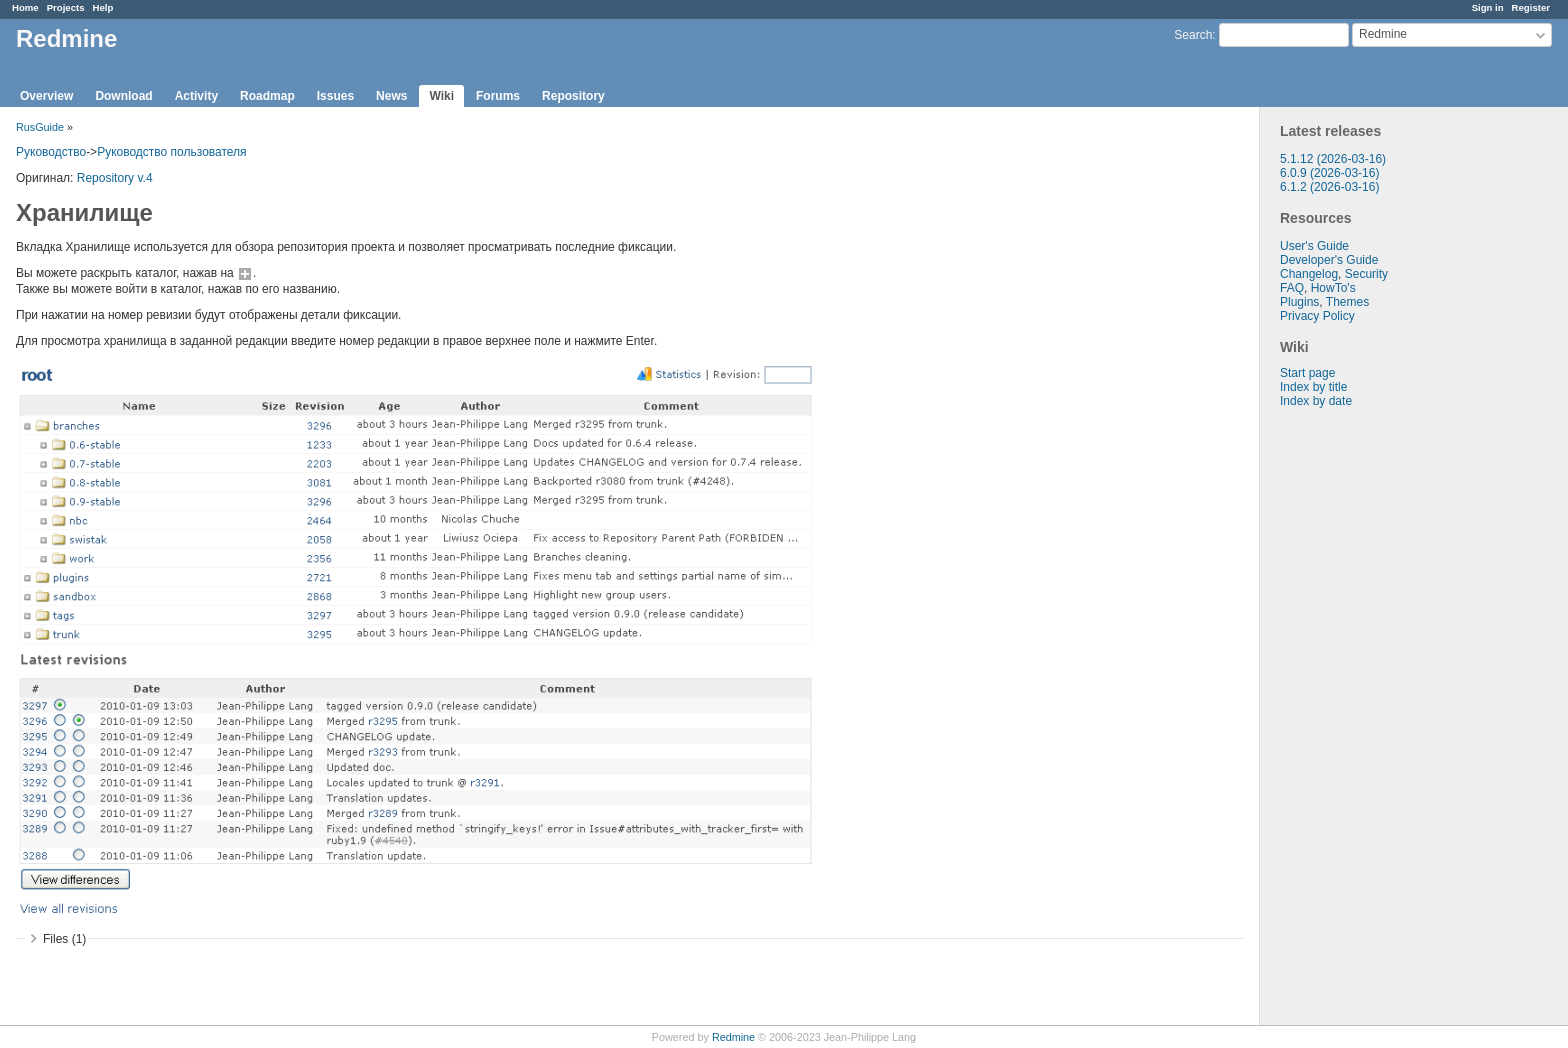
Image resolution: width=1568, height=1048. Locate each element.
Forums (498, 96)
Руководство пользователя (171, 152)
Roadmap (267, 96)
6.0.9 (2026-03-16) (1329, 173)
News (391, 96)
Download (123, 96)
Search (1193, 35)
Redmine (733, 1037)
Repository (573, 96)
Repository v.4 (115, 178)
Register (1531, 7)
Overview (46, 96)
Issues (335, 96)
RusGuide (40, 127)
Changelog (1309, 274)
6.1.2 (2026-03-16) (1329, 187)
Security (1366, 274)
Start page (1307, 373)
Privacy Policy (1317, 316)
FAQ (1292, 288)
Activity (196, 96)
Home (25, 7)
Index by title (1313, 387)
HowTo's (1333, 288)
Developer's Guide (1329, 260)
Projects (66, 7)
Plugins (1299, 302)
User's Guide (1314, 246)
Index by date (1316, 401)
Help (103, 7)
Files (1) (64, 939)
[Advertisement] (1360, 722)
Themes (1347, 302)
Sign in (1488, 7)
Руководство (51, 152)
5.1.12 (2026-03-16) (1333, 159)
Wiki (441, 96)
